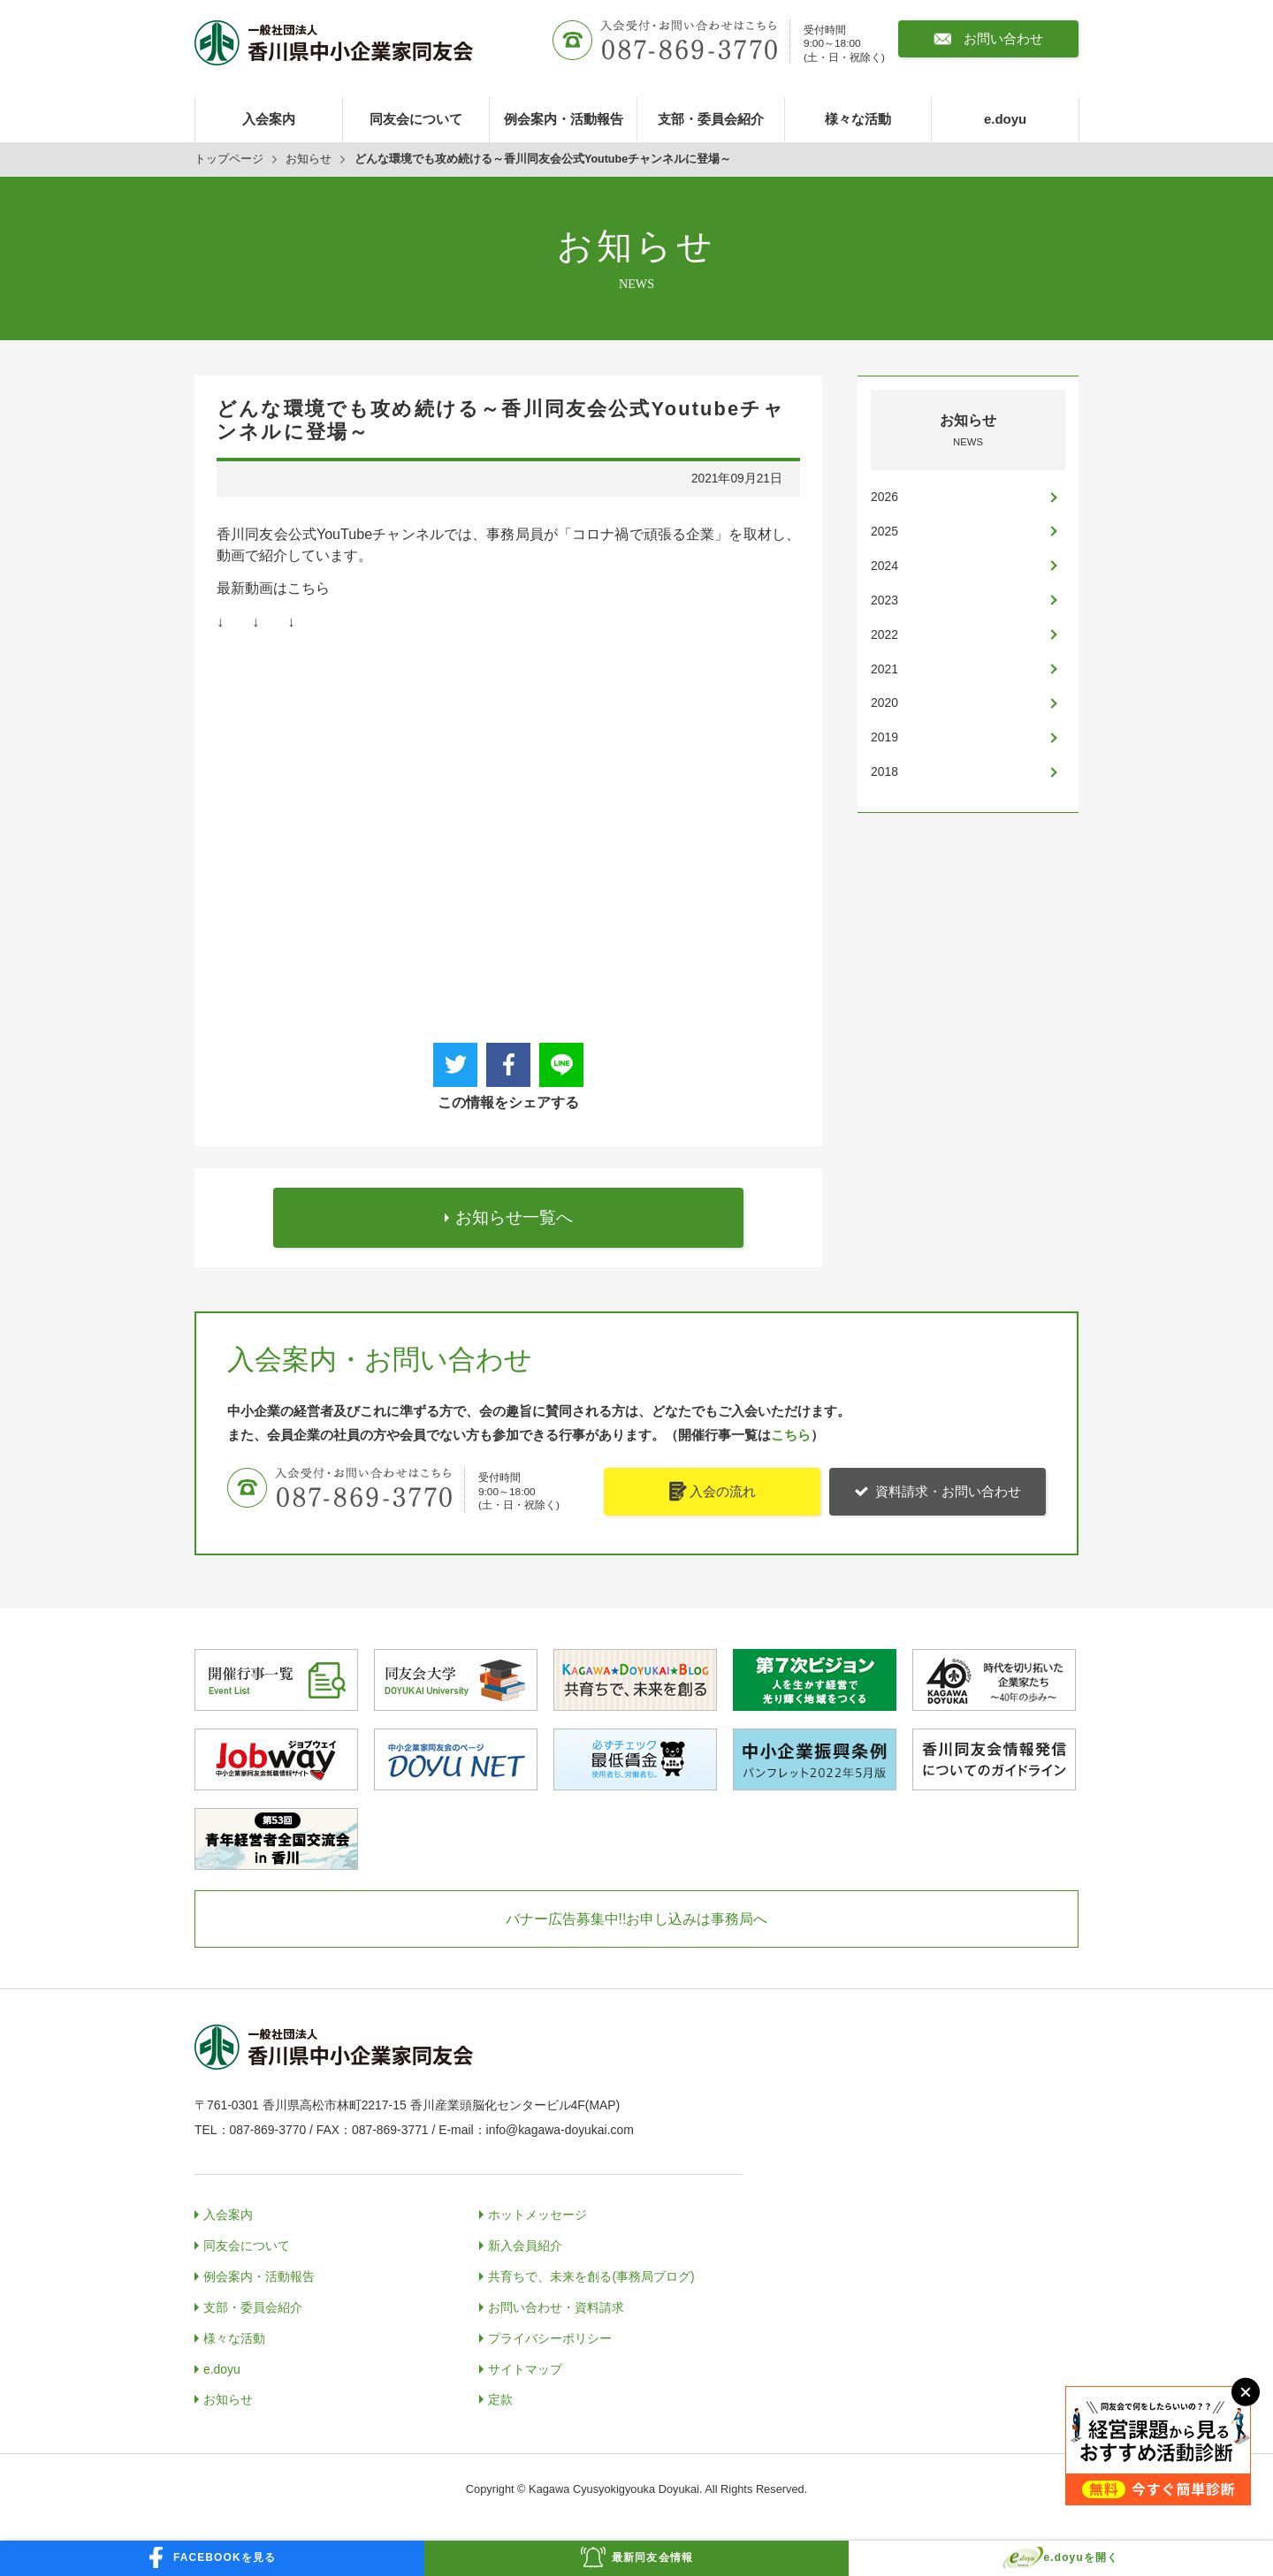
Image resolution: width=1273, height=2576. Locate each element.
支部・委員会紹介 (711, 118)
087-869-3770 (268, 2128)
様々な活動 (858, 118)
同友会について (416, 118)
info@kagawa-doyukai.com (560, 2128)
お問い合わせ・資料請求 (556, 2305)
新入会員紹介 (525, 2243)
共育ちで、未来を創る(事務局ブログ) (591, 2274)
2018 (884, 771)
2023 (884, 600)
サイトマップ (525, 2366)
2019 (884, 737)
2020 (884, 702)
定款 (500, 2397)
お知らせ (309, 159)
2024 (884, 566)
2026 (884, 497)
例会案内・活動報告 (563, 118)
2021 (884, 669)
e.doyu (1005, 118)
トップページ (228, 159)
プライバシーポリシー (550, 2336)
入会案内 (268, 118)
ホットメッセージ (537, 2212)
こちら (791, 1432)
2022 (884, 634)
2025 (884, 531)
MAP (602, 2103)
